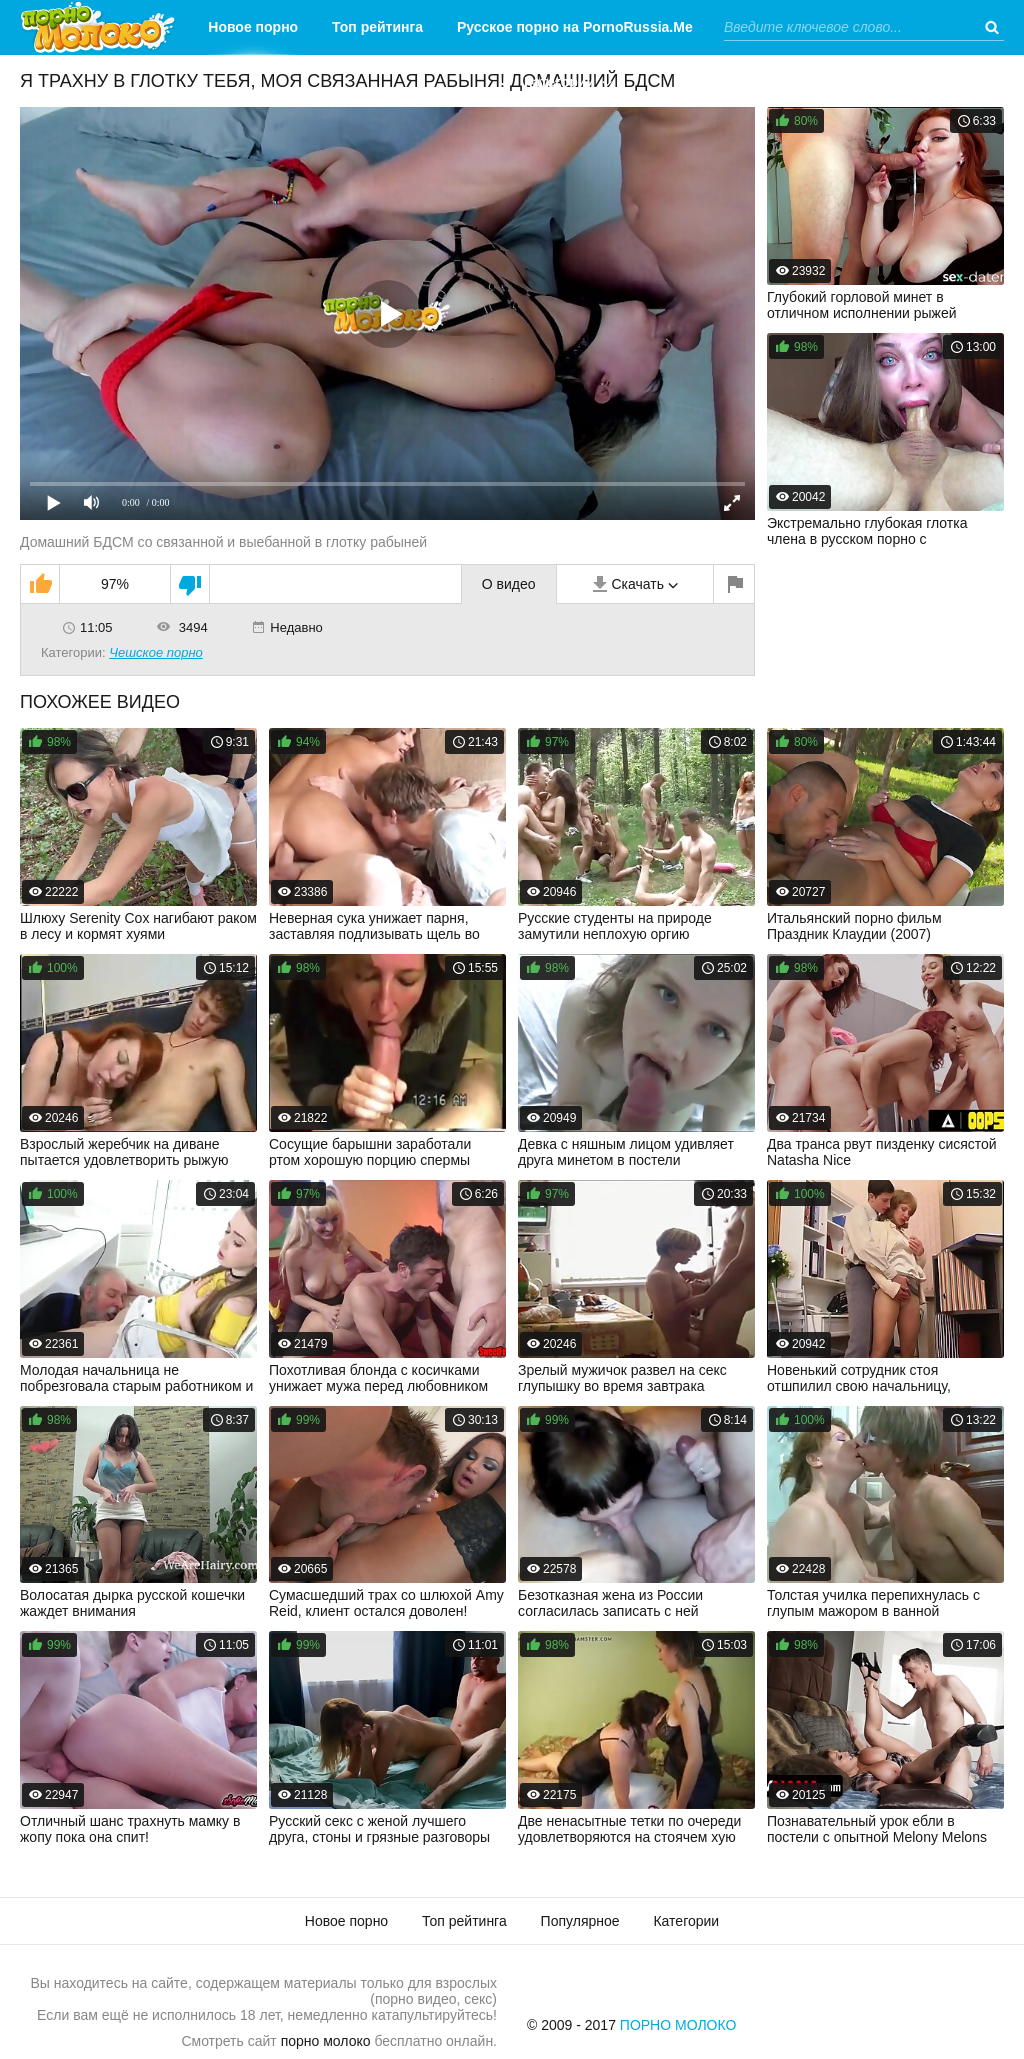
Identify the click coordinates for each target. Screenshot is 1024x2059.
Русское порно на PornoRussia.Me (575, 27)
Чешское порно (156, 652)
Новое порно (253, 27)
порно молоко (326, 2041)
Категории (559, 82)
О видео (509, 584)
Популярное (580, 1921)
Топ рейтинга (377, 27)
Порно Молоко (678, 2025)
